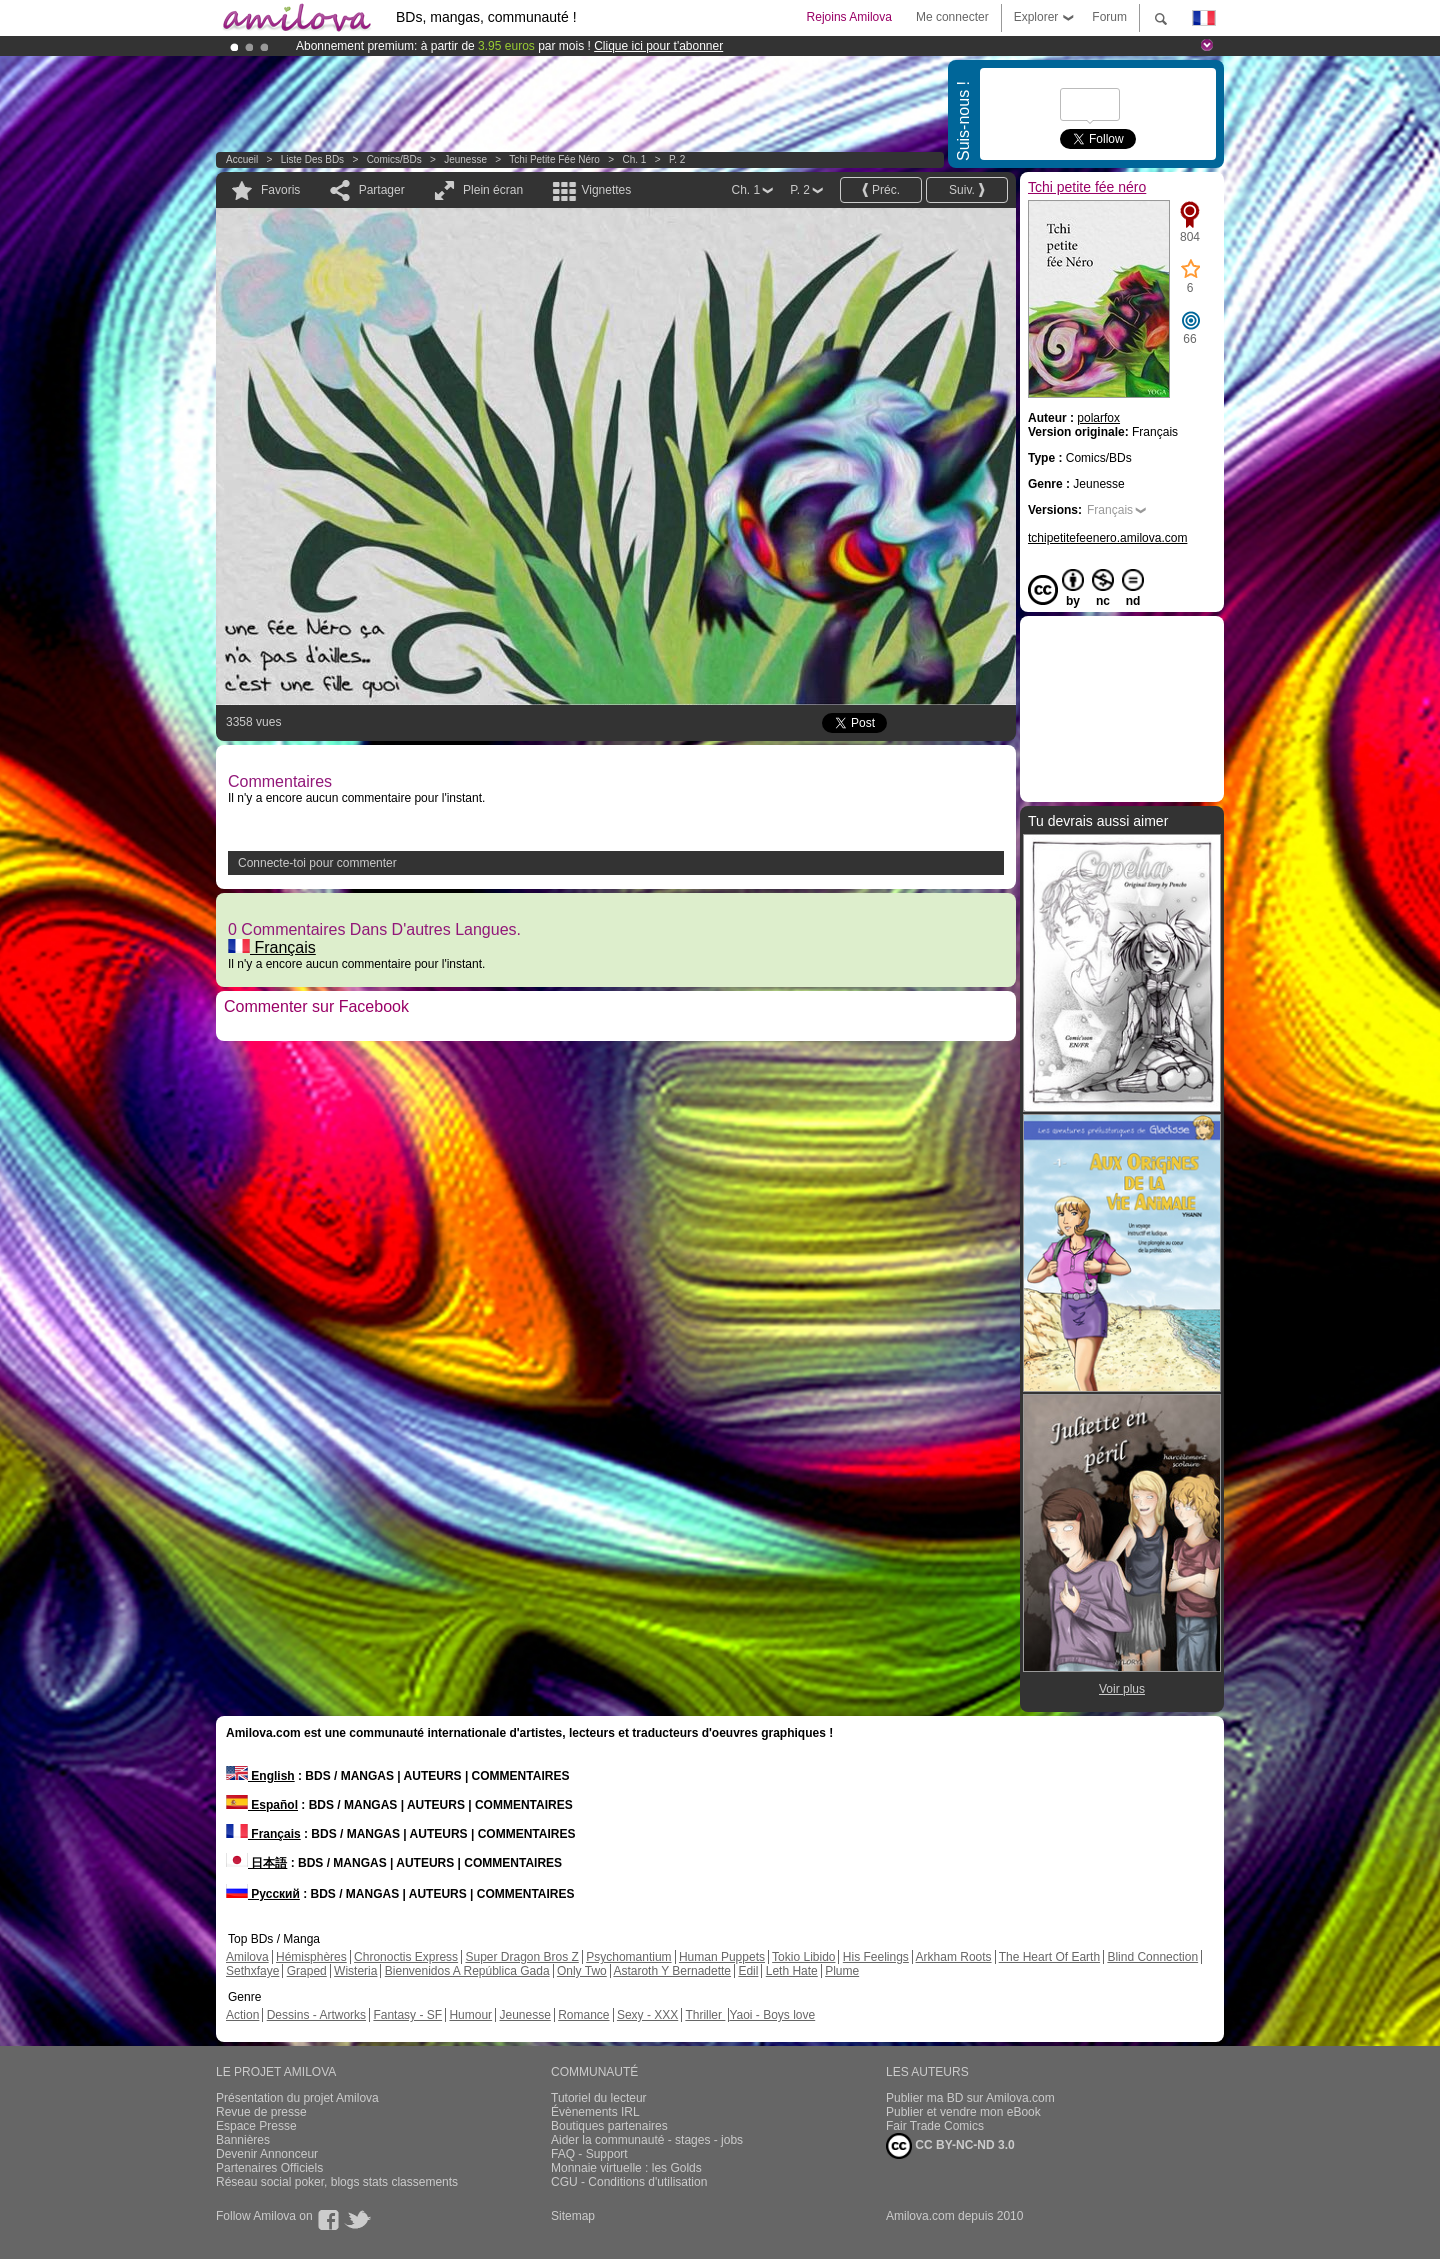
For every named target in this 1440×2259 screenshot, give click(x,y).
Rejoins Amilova (849, 17)
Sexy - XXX (647, 2015)
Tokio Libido (803, 1957)
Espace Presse (256, 2126)
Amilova (247, 1957)
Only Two (582, 1971)
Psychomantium (628, 1957)
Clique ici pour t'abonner (658, 46)
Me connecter (952, 17)
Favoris (280, 190)
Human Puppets (722, 1957)
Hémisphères (311, 1957)
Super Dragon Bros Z (521, 1957)
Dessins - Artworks (316, 2015)
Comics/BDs (394, 159)
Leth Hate (792, 1971)
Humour (470, 2015)
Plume (842, 1971)
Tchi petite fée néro (554, 159)
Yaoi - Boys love (772, 2015)
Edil (748, 1971)
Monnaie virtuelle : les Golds (626, 2168)
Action (242, 2015)
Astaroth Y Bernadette (672, 1971)
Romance (583, 2015)
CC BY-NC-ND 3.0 (950, 2146)
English (260, 1776)
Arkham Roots (954, 1957)
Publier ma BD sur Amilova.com (970, 2098)
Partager (382, 190)
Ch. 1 (634, 159)
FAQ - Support (589, 2154)
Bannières (243, 2140)
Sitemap (573, 2216)
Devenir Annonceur (267, 2154)
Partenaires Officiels (269, 2168)
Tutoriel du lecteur (599, 2098)
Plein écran (493, 190)
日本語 (256, 1863)
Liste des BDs (312, 159)
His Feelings (876, 1957)
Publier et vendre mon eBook (963, 2112)
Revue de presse (261, 2112)
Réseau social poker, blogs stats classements (337, 2182)
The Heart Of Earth (1049, 1957)
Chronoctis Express (406, 1957)
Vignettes (606, 190)
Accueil (242, 159)
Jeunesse (465, 159)
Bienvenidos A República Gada (467, 1971)
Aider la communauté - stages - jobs (647, 2140)
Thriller (705, 2015)
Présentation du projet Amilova (297, 2098)
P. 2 (677, 159)
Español (262, 1805)
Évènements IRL (595, 2112)
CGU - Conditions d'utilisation (629, 2182)
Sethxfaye (252, 1971)
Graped (307, 1971)
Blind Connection (1152, 1957)
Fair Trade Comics (935, 2126)
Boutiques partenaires (609, 2126)
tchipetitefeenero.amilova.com (1107, 538)
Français (272, 947)
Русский (263, 1894)
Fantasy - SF (407, 2015)
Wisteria (355, 1971)
